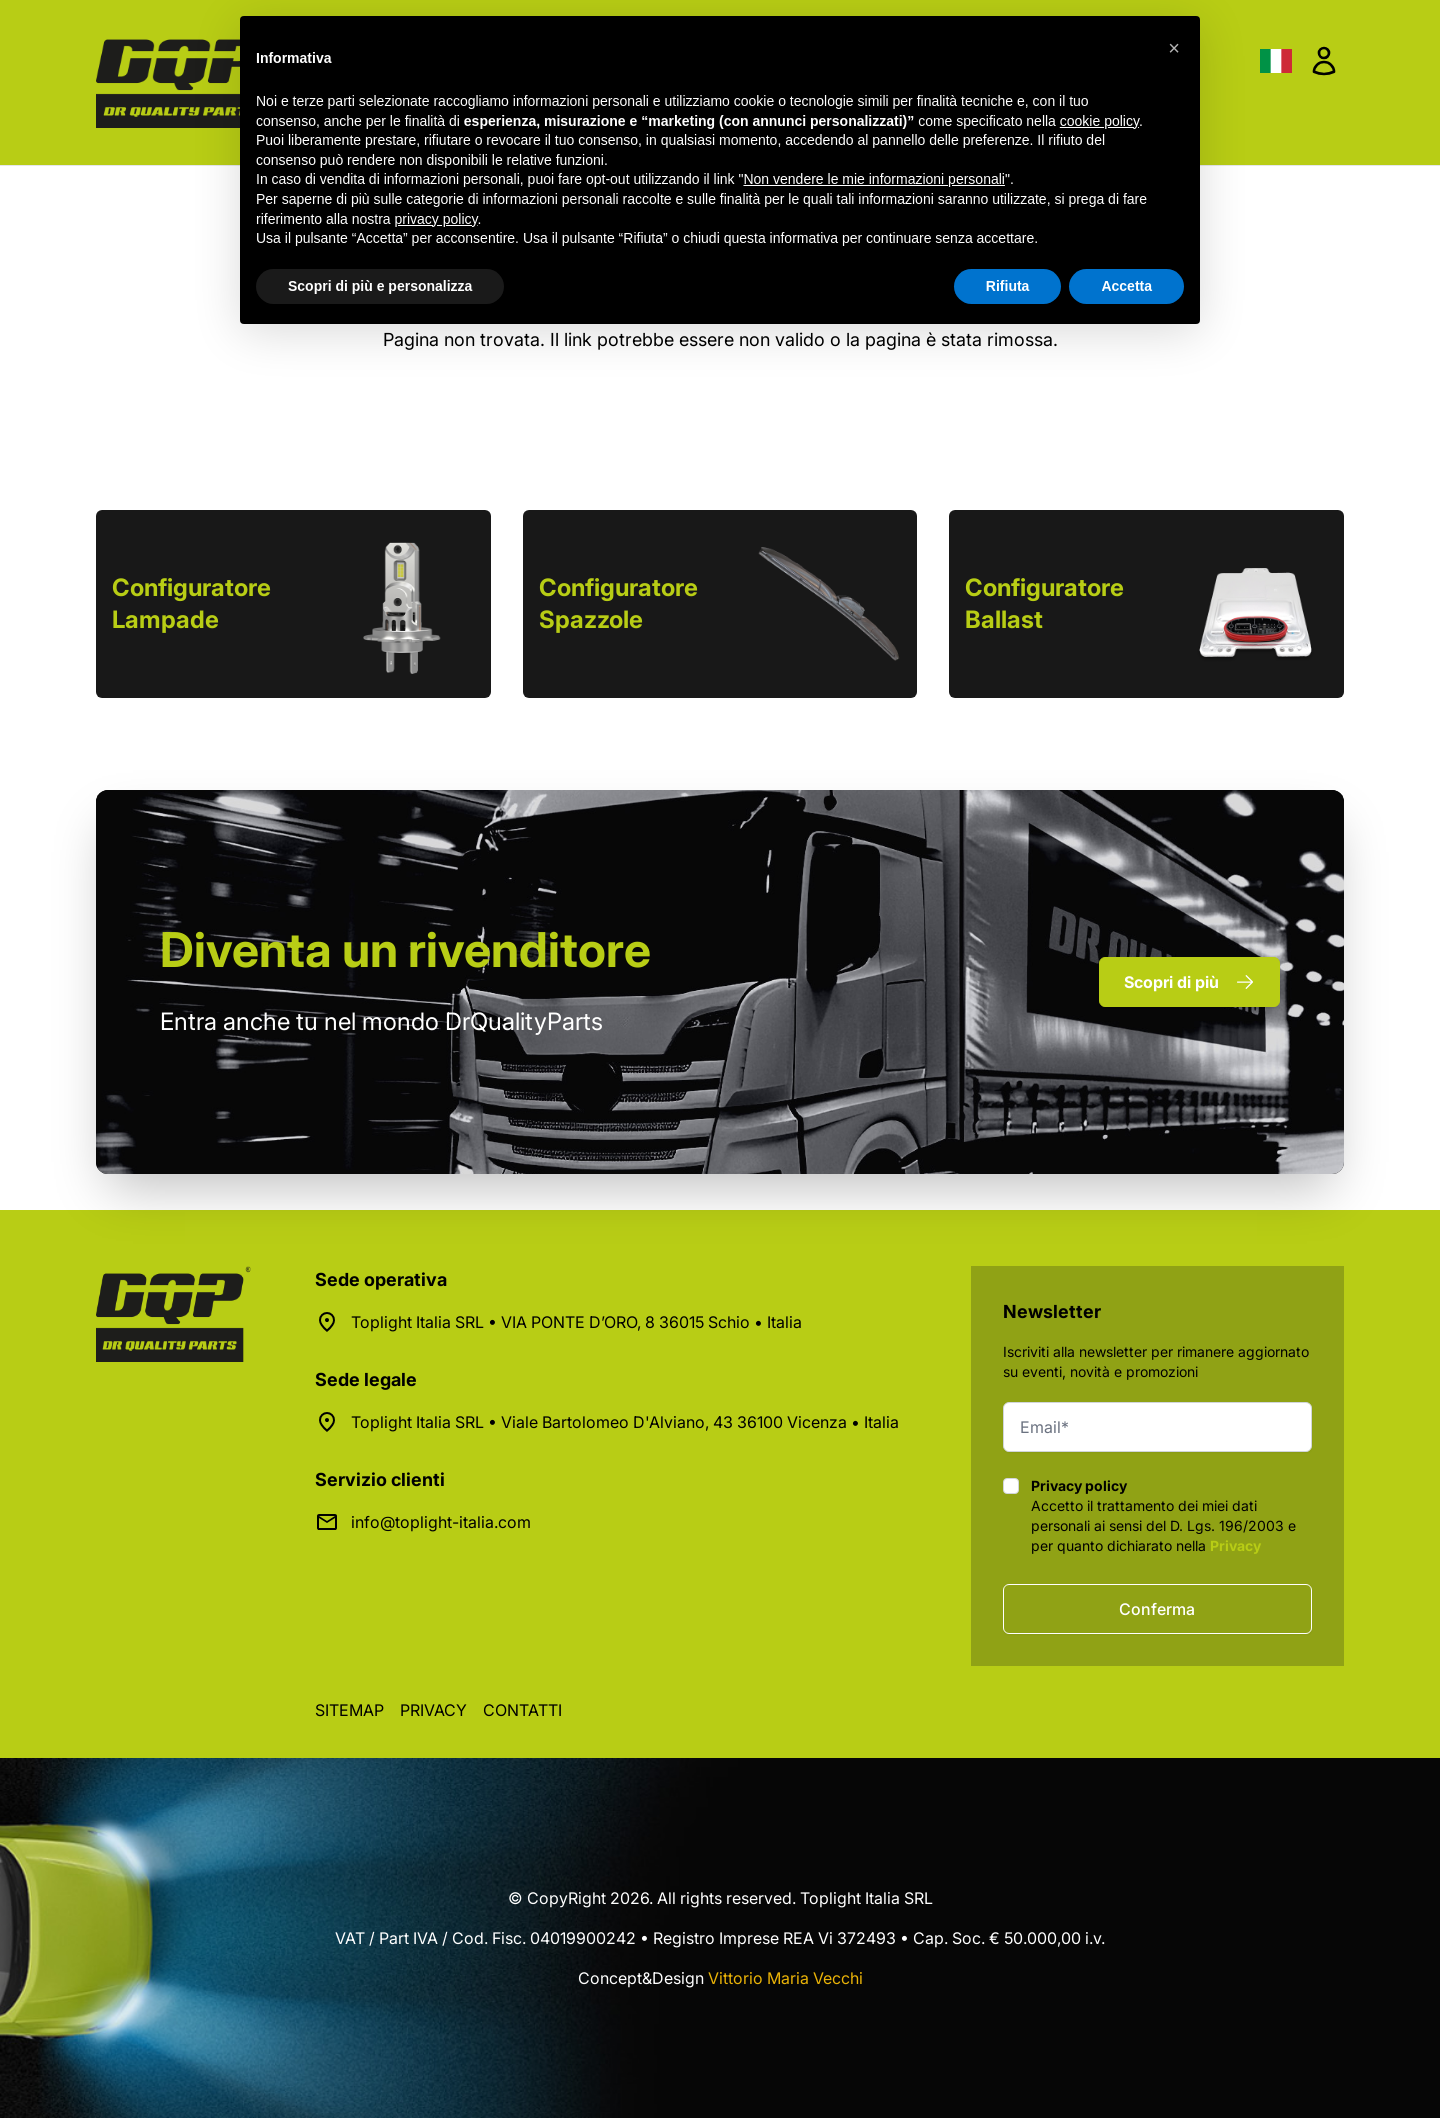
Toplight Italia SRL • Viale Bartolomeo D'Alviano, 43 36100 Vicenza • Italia (625, 1422)
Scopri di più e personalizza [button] (380, 286)
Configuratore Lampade (191, 603)
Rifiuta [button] (1008, 286)
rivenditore (405, 949)
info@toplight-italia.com (441, 1522)
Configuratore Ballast (1044, 603)
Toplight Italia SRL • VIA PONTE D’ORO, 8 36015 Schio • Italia (576, 1322)
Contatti (522, 1710)
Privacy (1235, 1545)
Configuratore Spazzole (618, 603)
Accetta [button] (1126, 286)
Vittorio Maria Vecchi (785, 1978)
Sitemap (349, 1710)
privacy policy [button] (436, 219)
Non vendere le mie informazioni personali (873, 179)
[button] (1174, 48)
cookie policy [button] (1099, 121)
